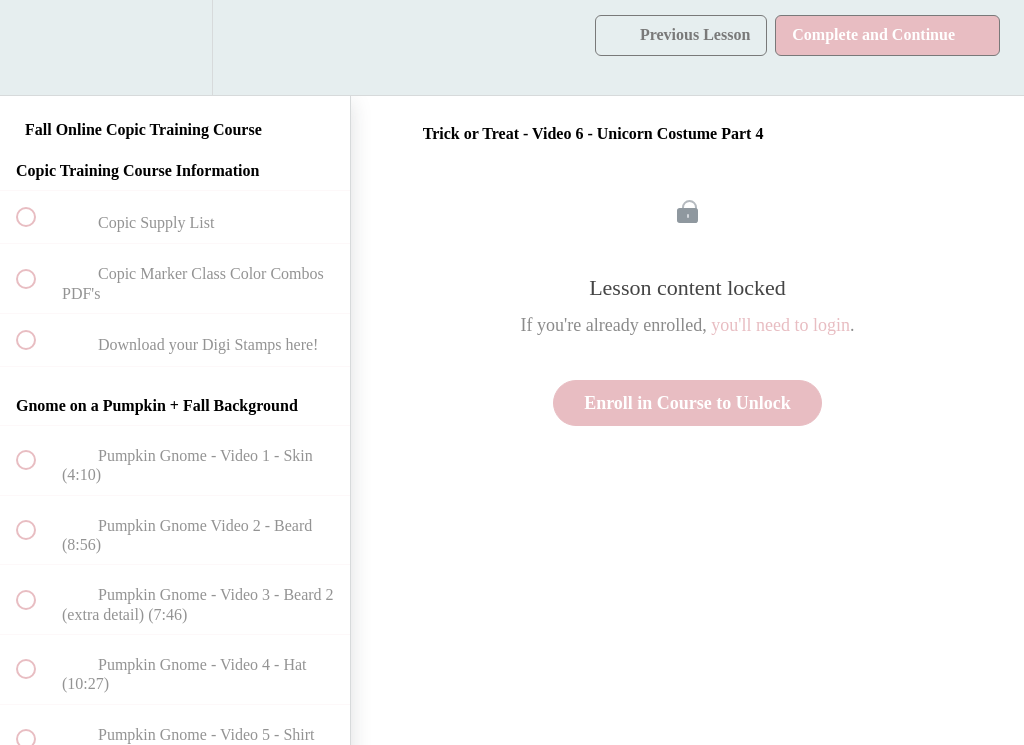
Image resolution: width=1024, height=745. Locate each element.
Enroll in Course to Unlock (687, 403)
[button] (37, 47)
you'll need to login (780, 325)
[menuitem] (175, 47)
